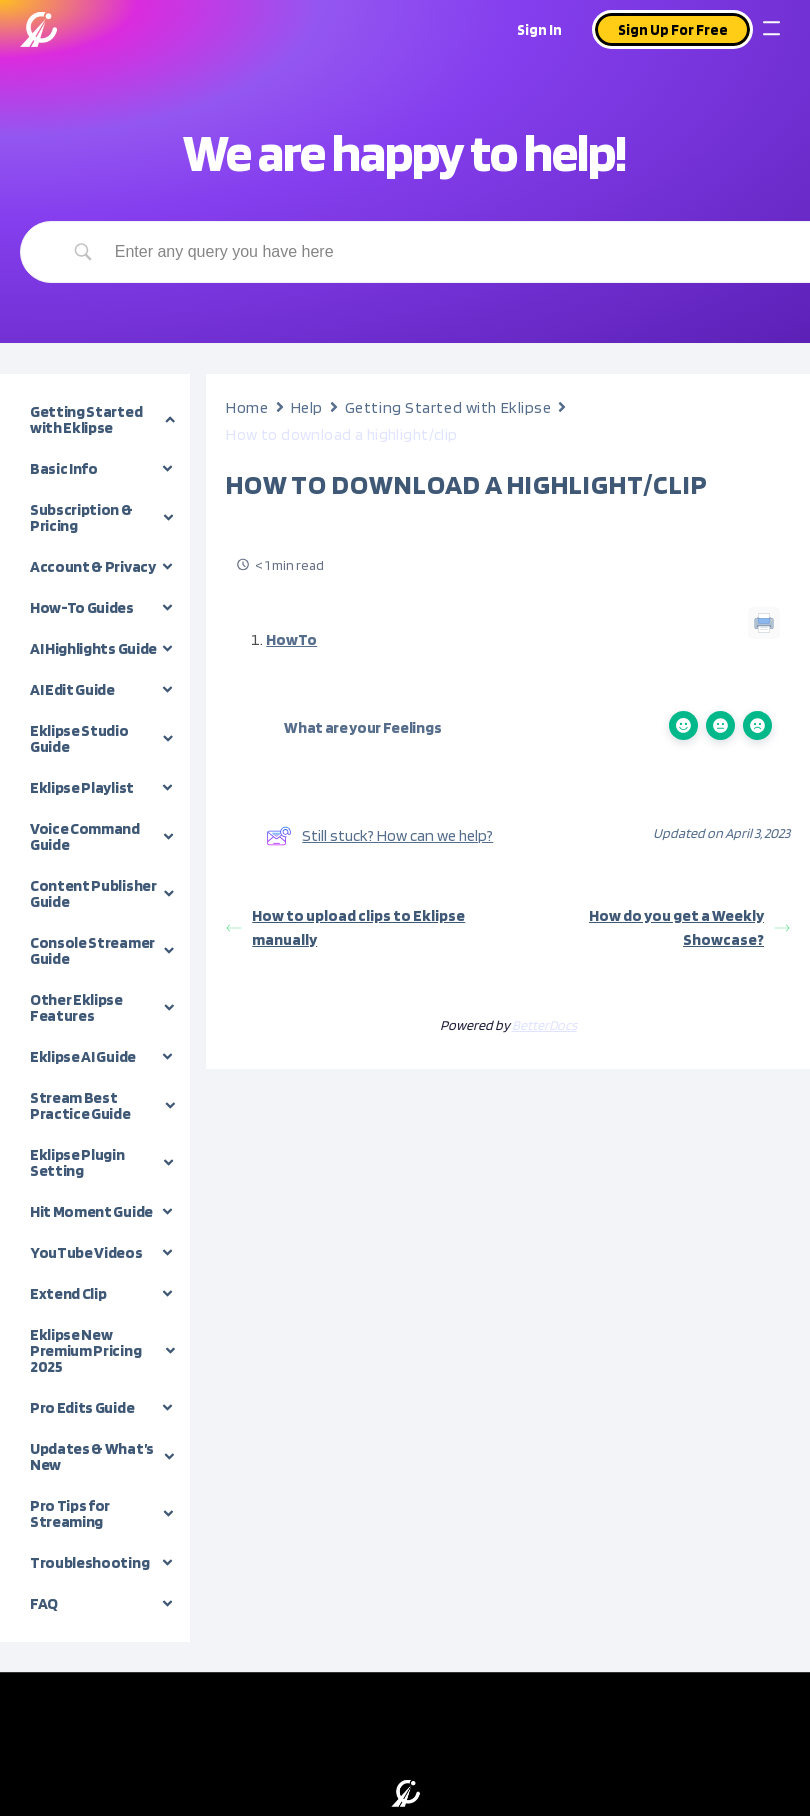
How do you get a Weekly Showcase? (689, 927)
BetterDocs (544, 1025)
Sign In (539, 30)
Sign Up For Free (673, 30)
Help (307, 407)
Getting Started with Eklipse (448, 407)
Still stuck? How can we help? (379, 836)
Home (247, 407)
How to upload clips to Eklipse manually (345, 927)
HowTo (291, 639)
